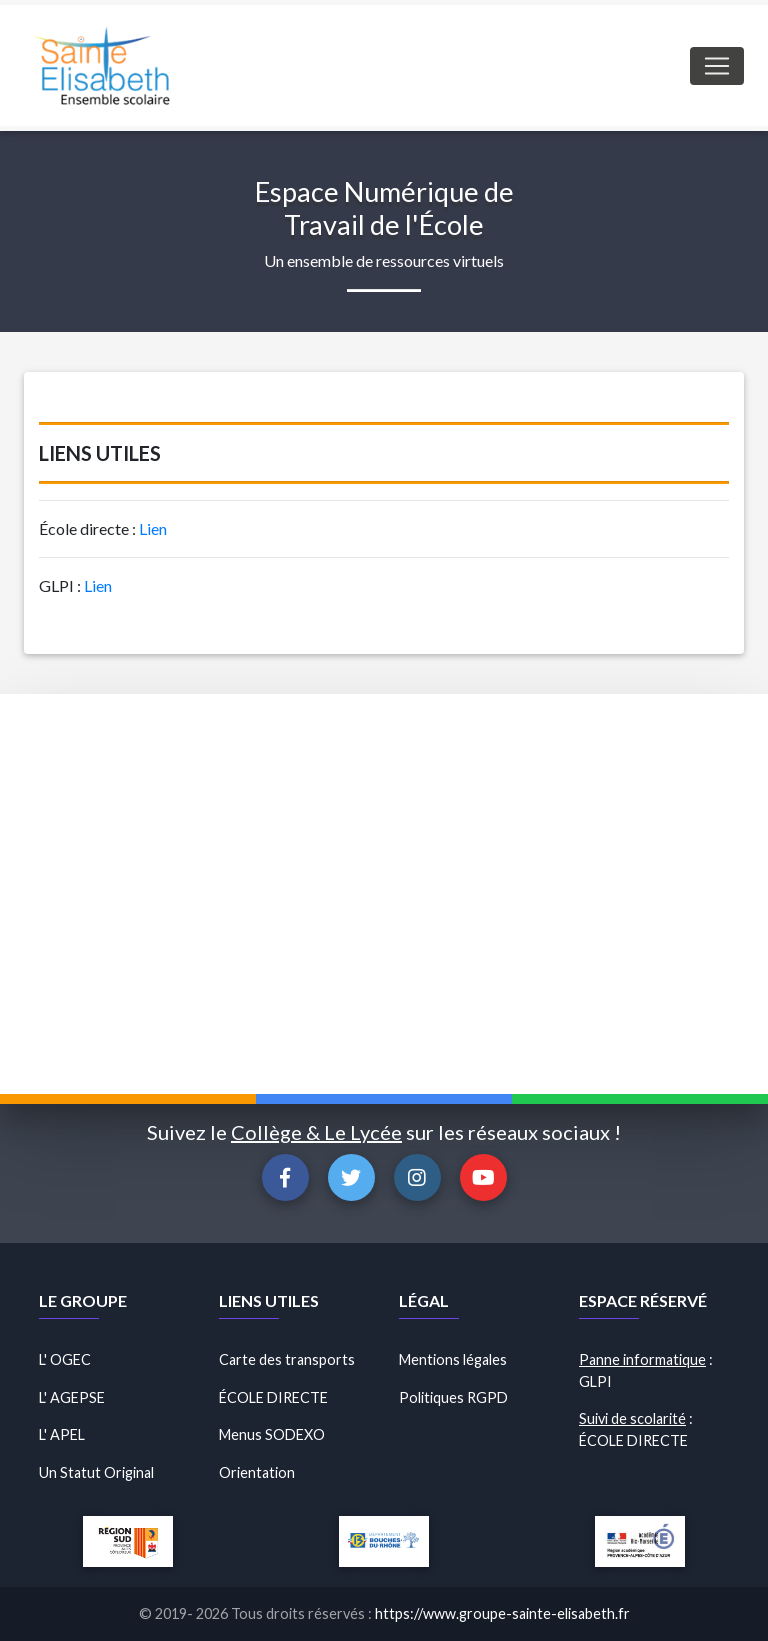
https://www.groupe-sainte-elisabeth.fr (502, 1613)
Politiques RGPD (453, 1397)
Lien (153, 528)
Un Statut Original (96, 1472)
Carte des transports (287, 1359)
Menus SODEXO (272, 1434)
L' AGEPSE (72, 1397)
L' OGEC (65, 1359)
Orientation (257, 1472)
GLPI (595, 1381)
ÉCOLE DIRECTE (273, 1397)
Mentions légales (453, 1359)
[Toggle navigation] (717, 66)
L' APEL (62, 1434)
